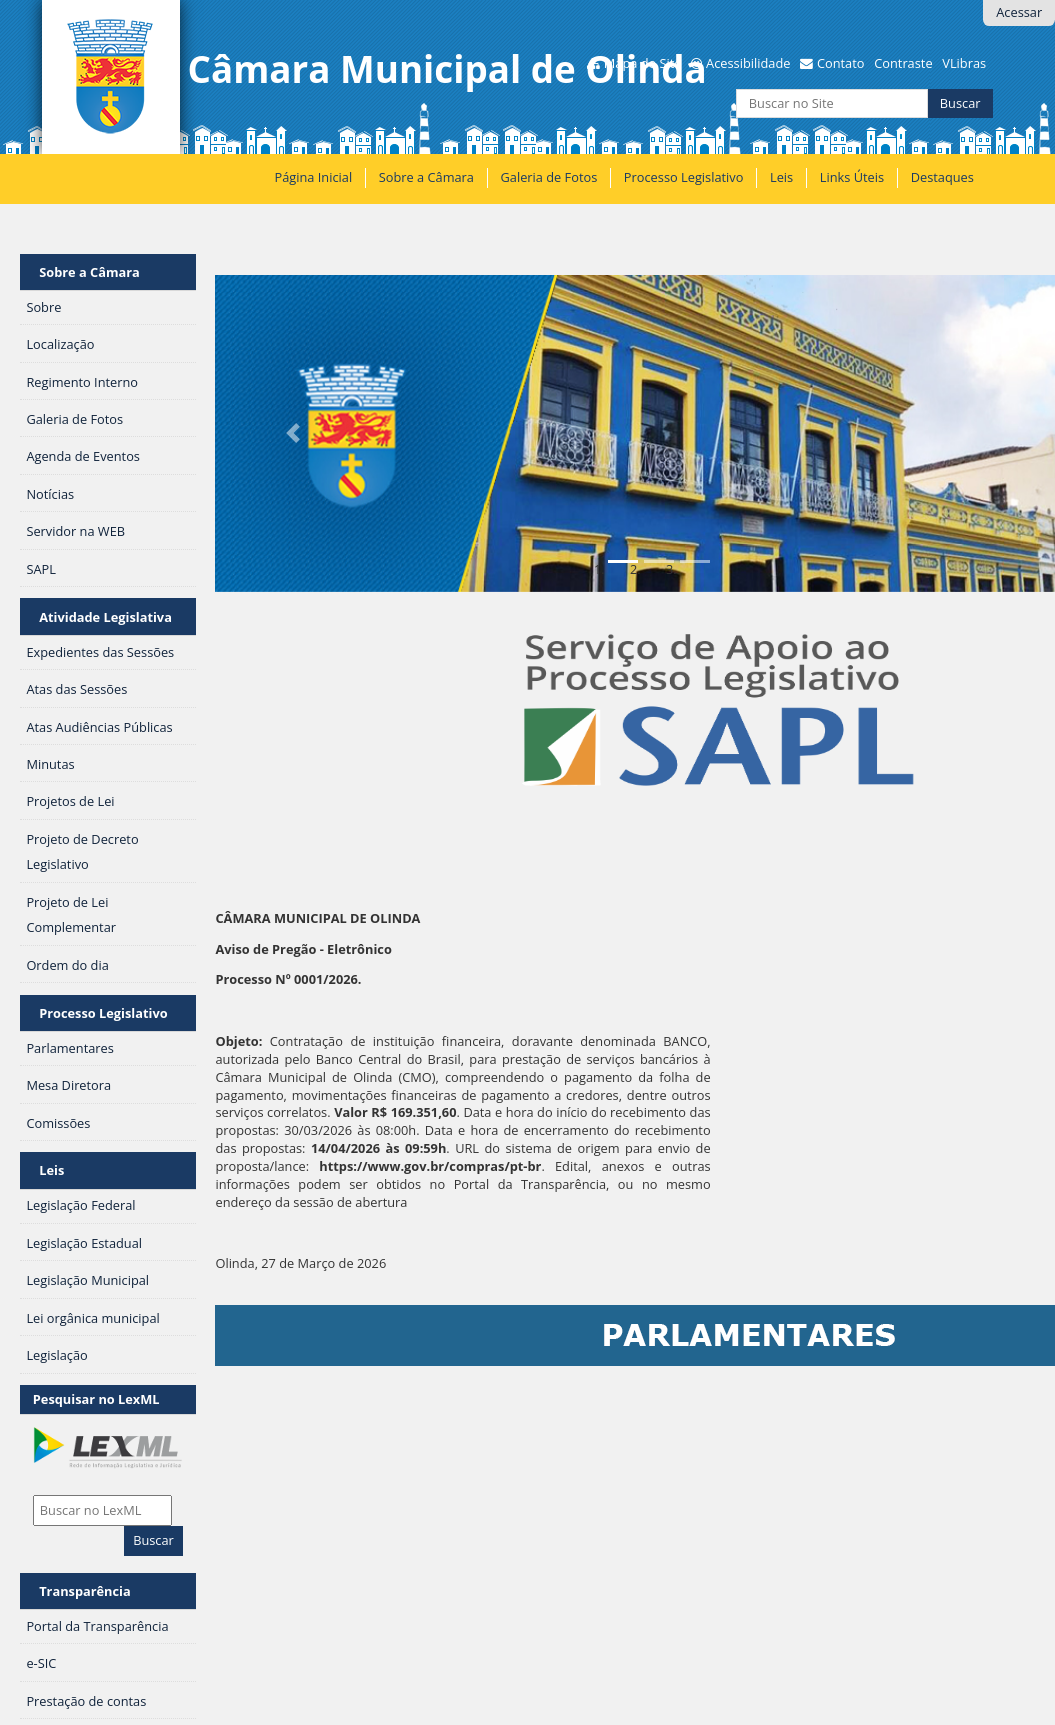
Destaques (942, 177)
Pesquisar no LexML (96, 1399)
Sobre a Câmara (426, 177)
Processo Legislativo (684, 177)
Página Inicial (314, 177)
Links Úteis (852, 177)
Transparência (85, 1591)
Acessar (1019, 12)
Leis (781, 177)
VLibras (964, 63)
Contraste (903, 63)
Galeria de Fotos (549, 177)
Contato (841, 63)
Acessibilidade (748, 63)
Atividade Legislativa (105, 617)
